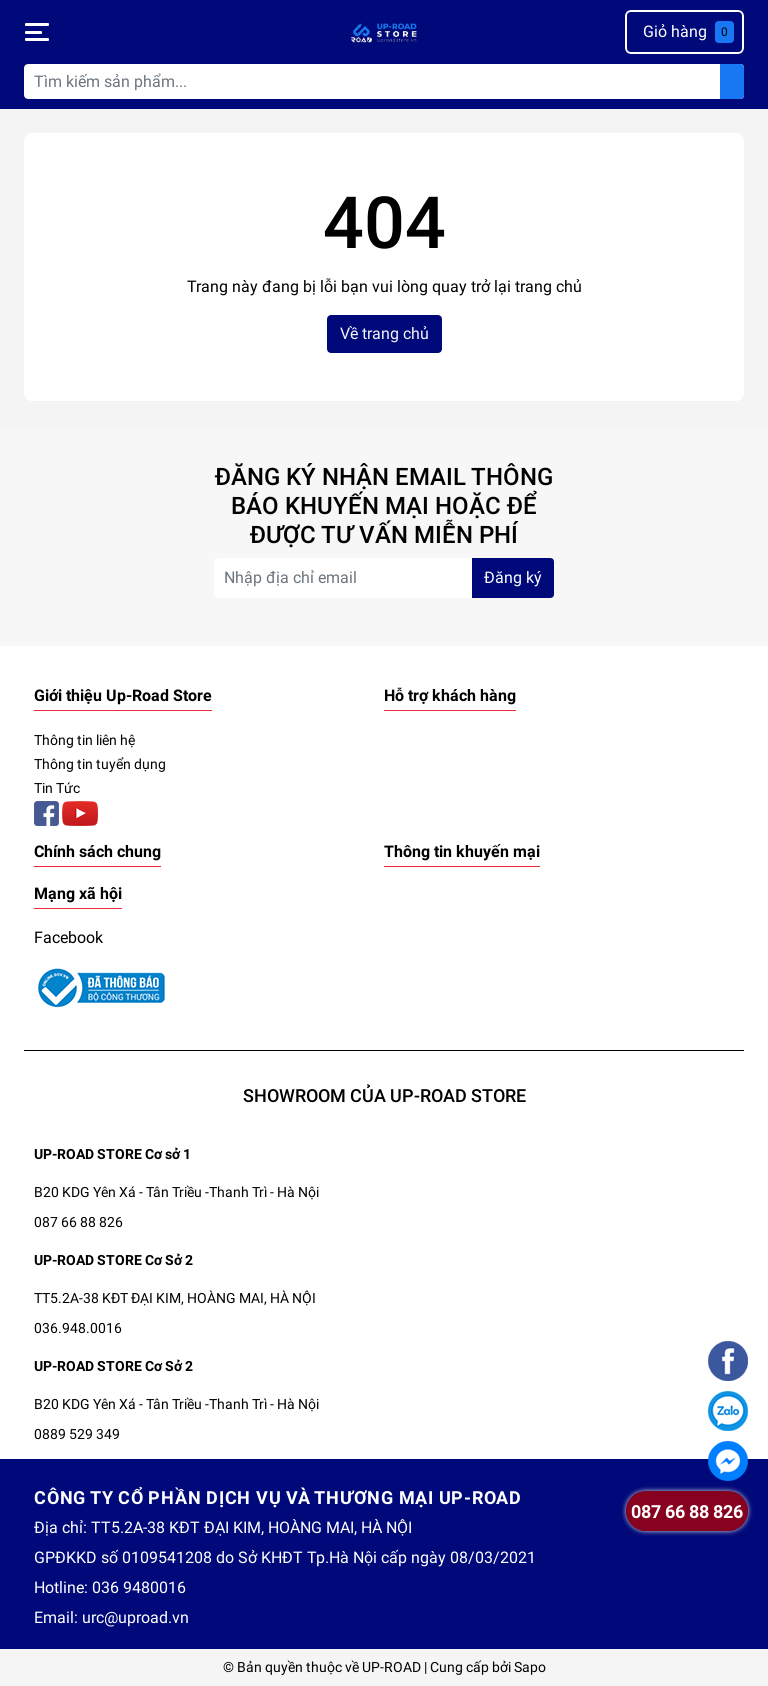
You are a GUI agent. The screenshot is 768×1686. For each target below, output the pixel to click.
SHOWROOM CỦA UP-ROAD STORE (384, 1095)
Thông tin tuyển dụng (100, 764)
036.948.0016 (78, 1328)
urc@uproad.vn (135, 1617)
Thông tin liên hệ (84, 740)
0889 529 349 (77, 1434)
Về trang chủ (384, 333)
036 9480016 (139, 1587)
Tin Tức (57, 788)
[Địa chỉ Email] (384, 578)
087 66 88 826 (78, 1222)
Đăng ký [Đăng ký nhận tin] (513, 577)
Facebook (68, 937)
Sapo (530, 1667)
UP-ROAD (391, 1667)
